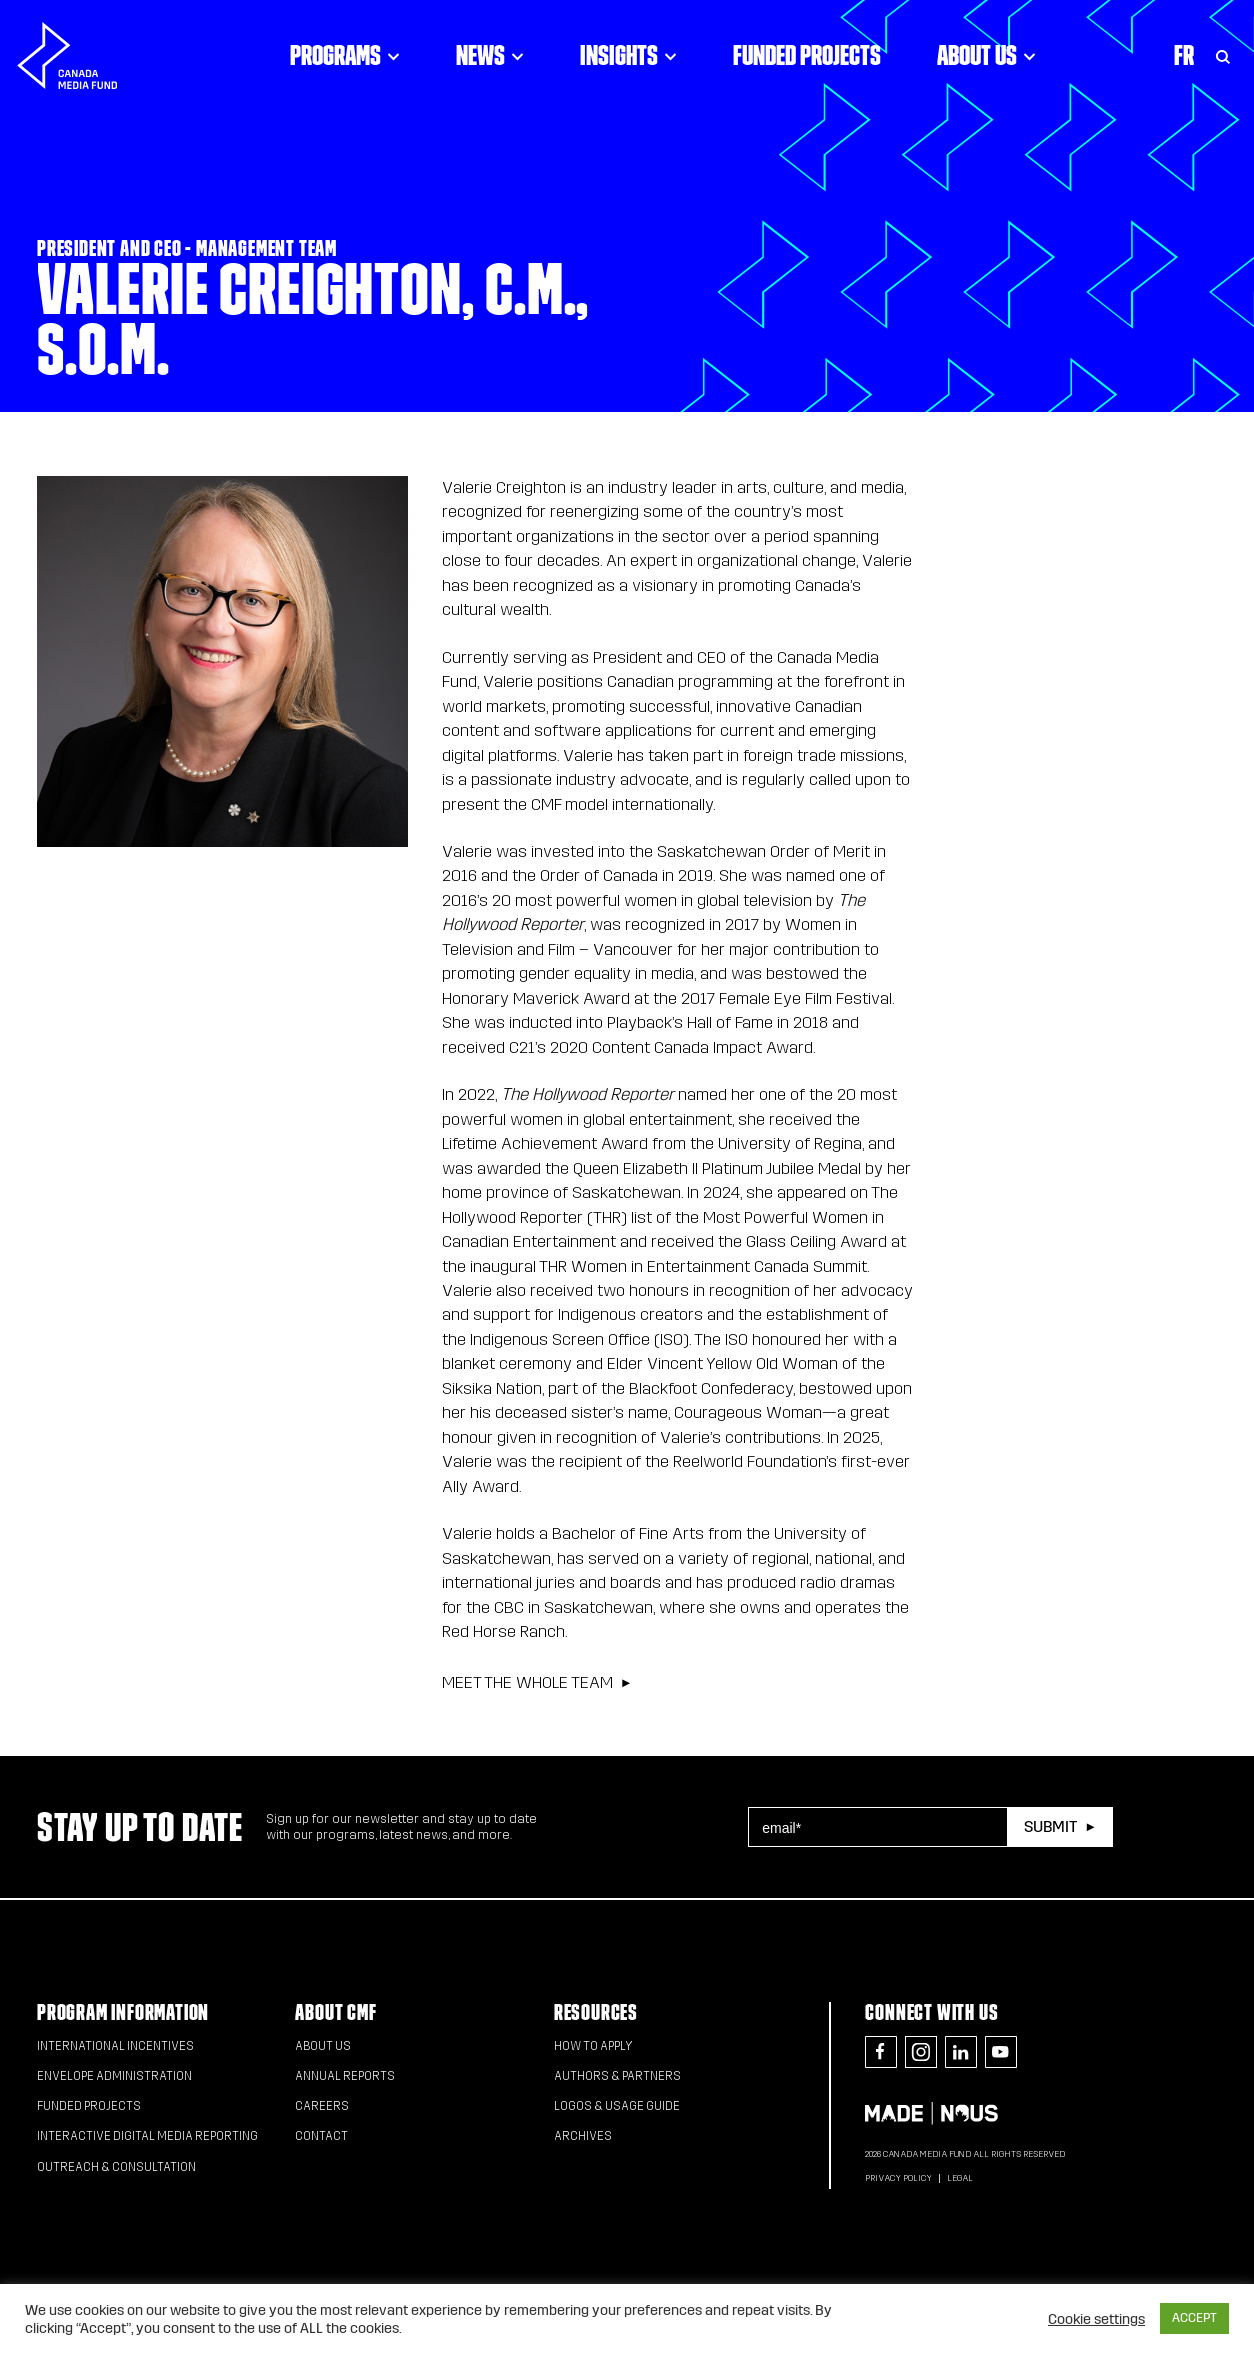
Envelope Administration (114, 2076)
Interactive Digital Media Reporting (147, 2136)
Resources (596, 2012)
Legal (960, 2178)
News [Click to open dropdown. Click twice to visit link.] (490, 55)
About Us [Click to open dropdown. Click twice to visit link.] (986, 55)
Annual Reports (345, 2076)
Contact (321, 2136)
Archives (583, 2136)
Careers (322, 2106)
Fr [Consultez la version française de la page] (1184, 55)
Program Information (123, 2012)
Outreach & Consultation (116, 2167)
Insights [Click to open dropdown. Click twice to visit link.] (628, 55)
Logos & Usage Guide (617, 2106)
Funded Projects (807, 55)
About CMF (335, 2012)
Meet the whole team (527, 1682)
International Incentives (115, 2046)
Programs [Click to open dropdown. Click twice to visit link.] (345, 55)
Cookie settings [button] (1096, 2319)
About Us (323, 2046)
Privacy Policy (898, 2178)
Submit (1050, 1826)
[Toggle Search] (1223, 55)
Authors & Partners (617, 2076)
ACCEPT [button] (1194, 2318)
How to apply (593, 2046)
